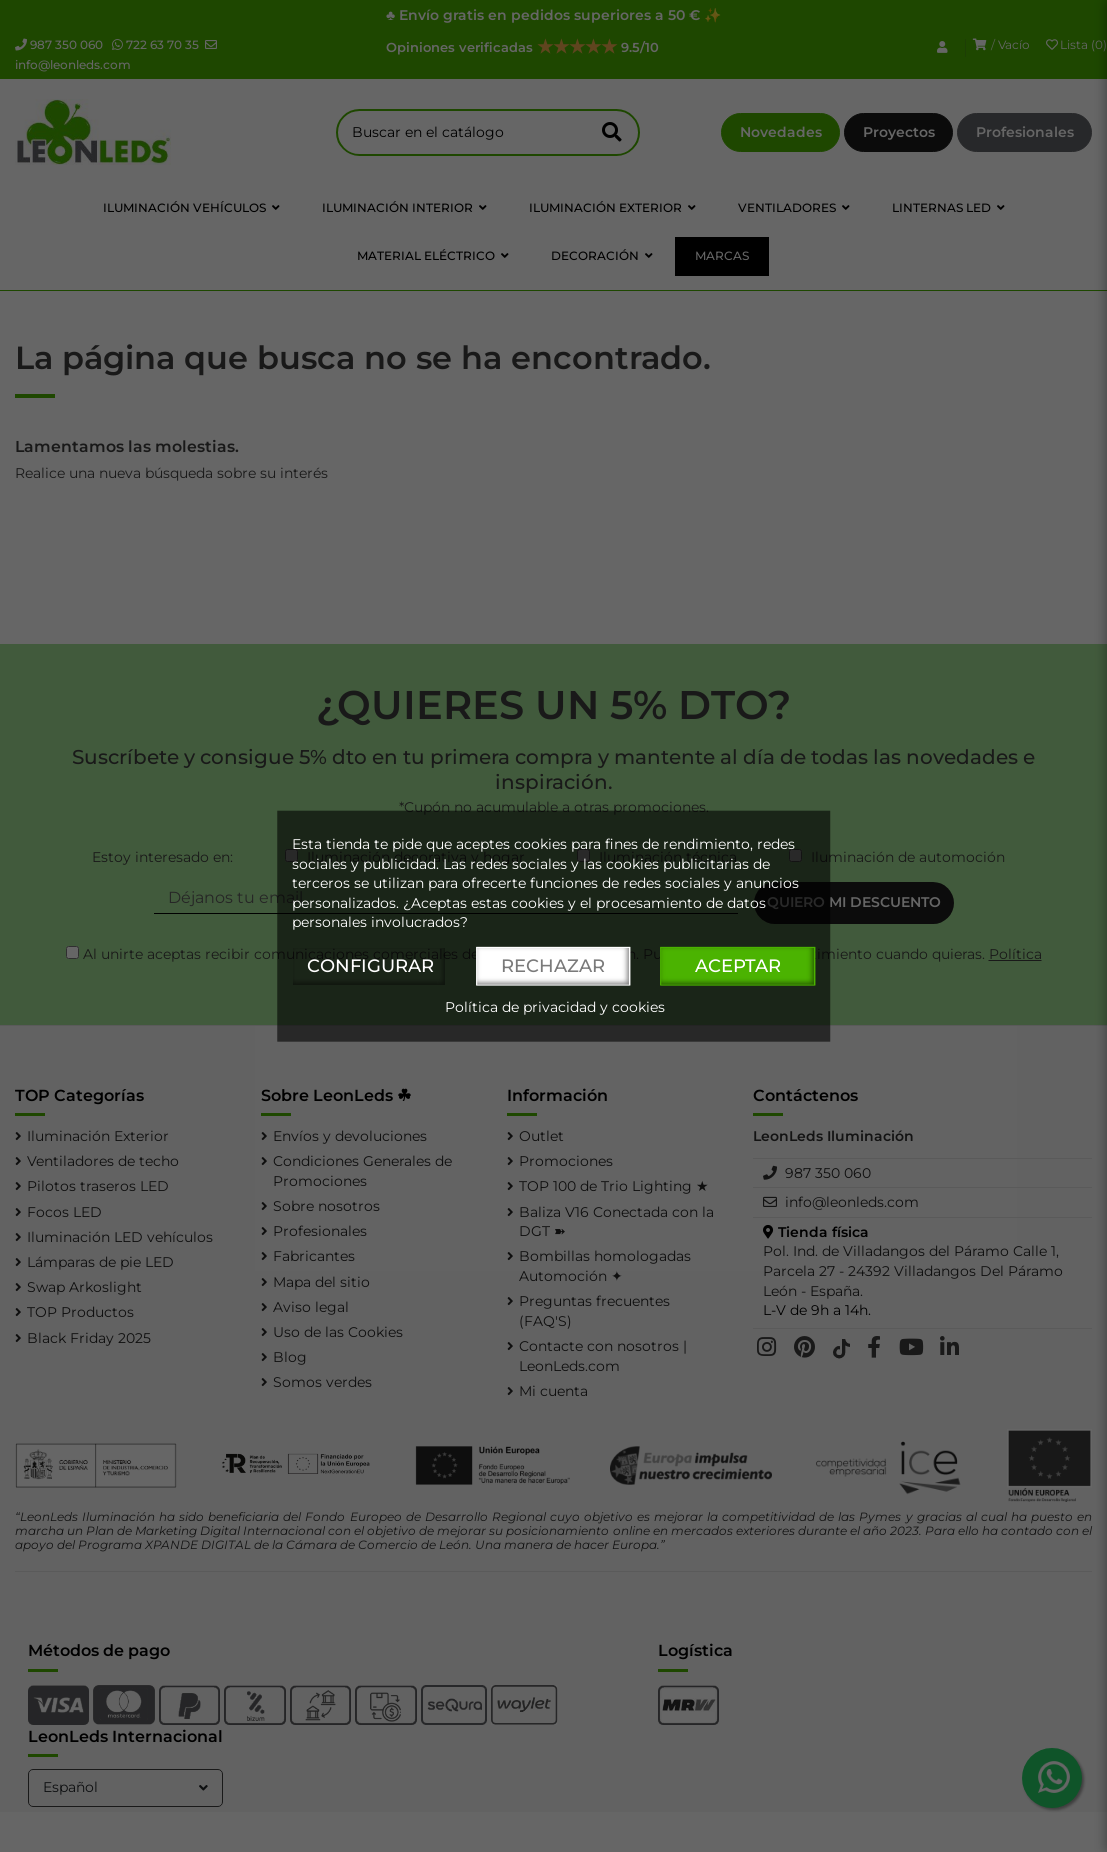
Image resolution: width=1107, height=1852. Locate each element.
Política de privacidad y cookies (555, 1006)
